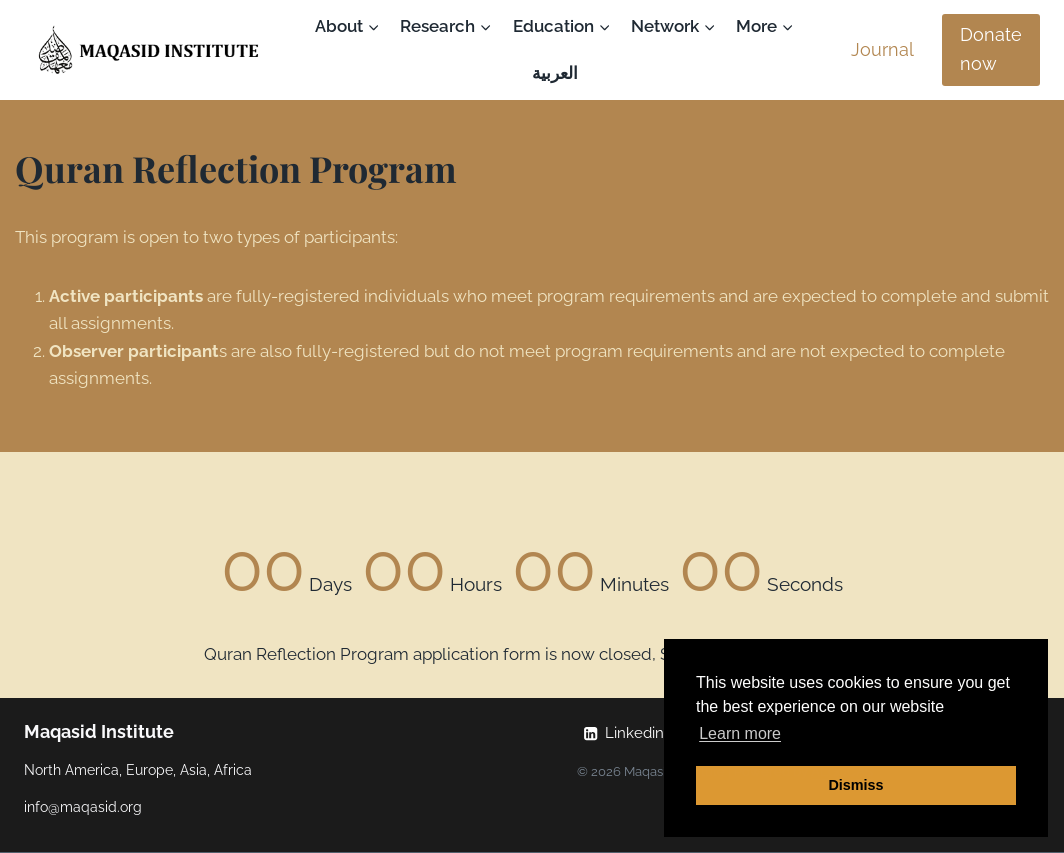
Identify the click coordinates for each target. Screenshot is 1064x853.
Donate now (991, 49)
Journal (882, 49)
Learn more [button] (740, 733)
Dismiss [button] (855, 785)
